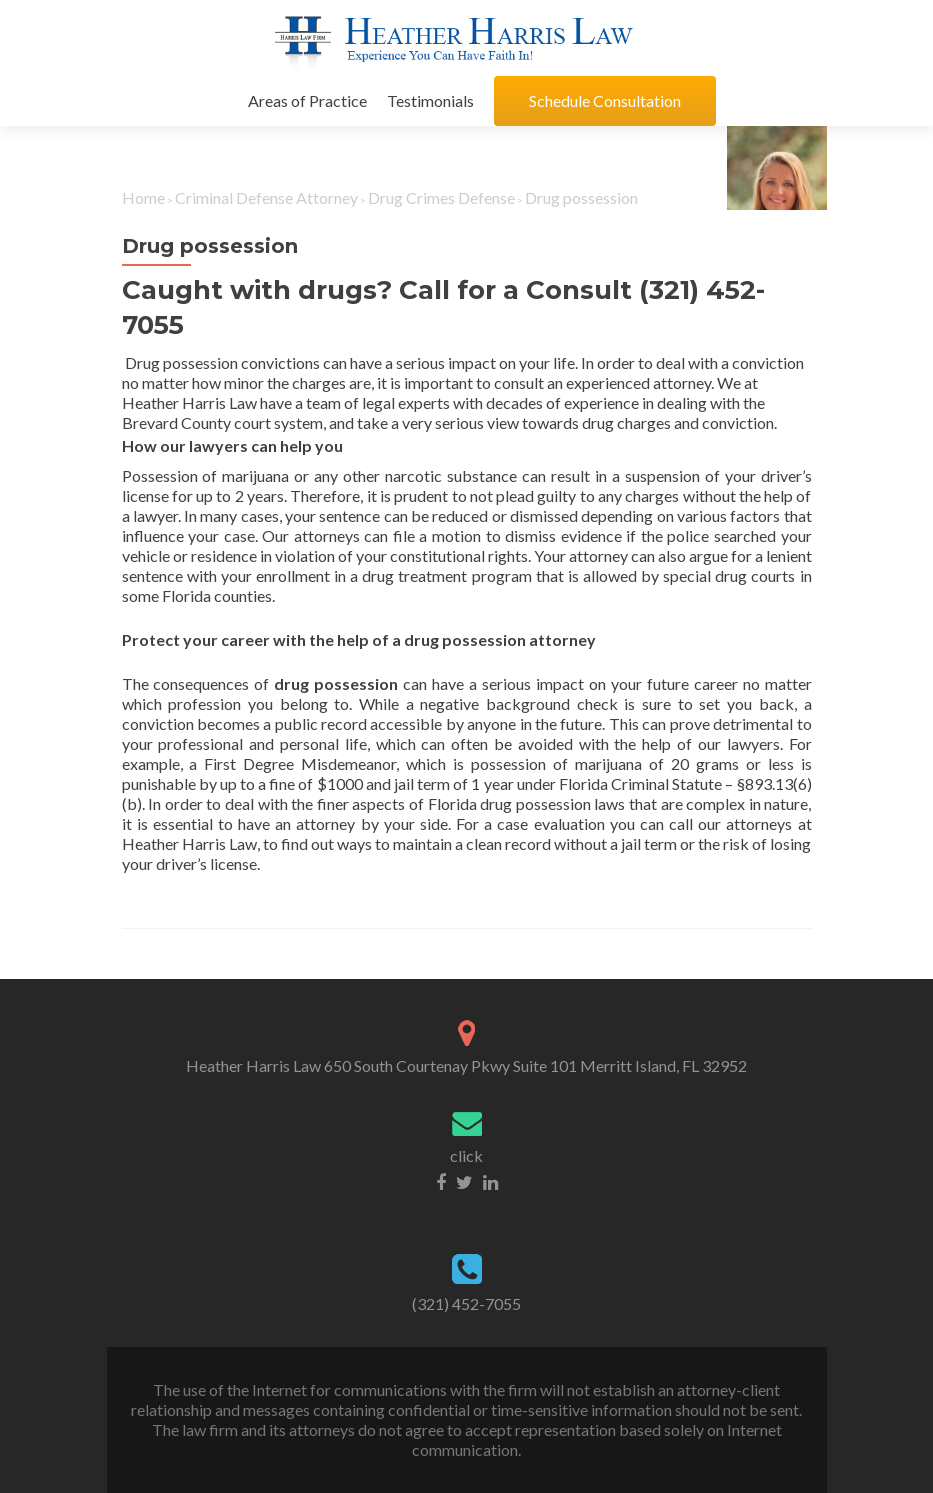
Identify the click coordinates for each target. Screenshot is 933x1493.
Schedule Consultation (605, 100)
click (466, 1155)
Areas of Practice (307, 100)
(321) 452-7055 (466, 1303)
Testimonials (430, 100)
